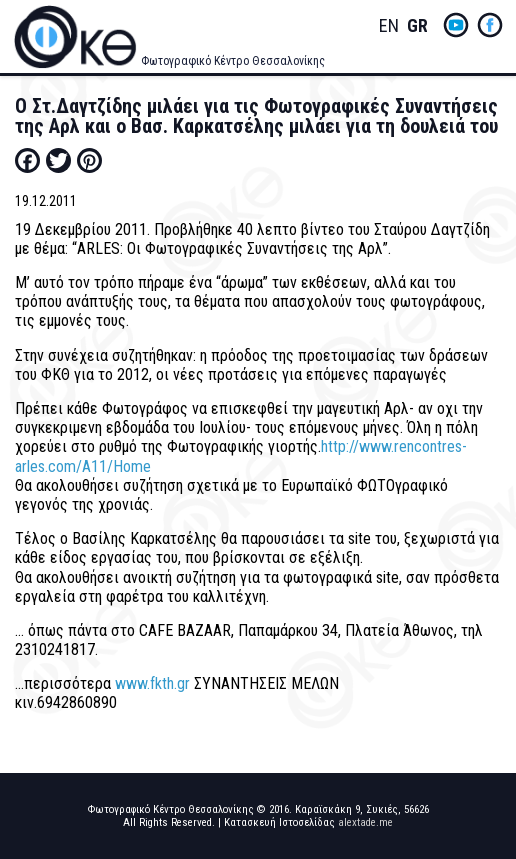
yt (456, 25)
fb (490, 25)
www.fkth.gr (152, 683)
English (389, 26)
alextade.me (365, 822)
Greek (417, 26)
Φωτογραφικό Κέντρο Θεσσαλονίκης (233, 61)
